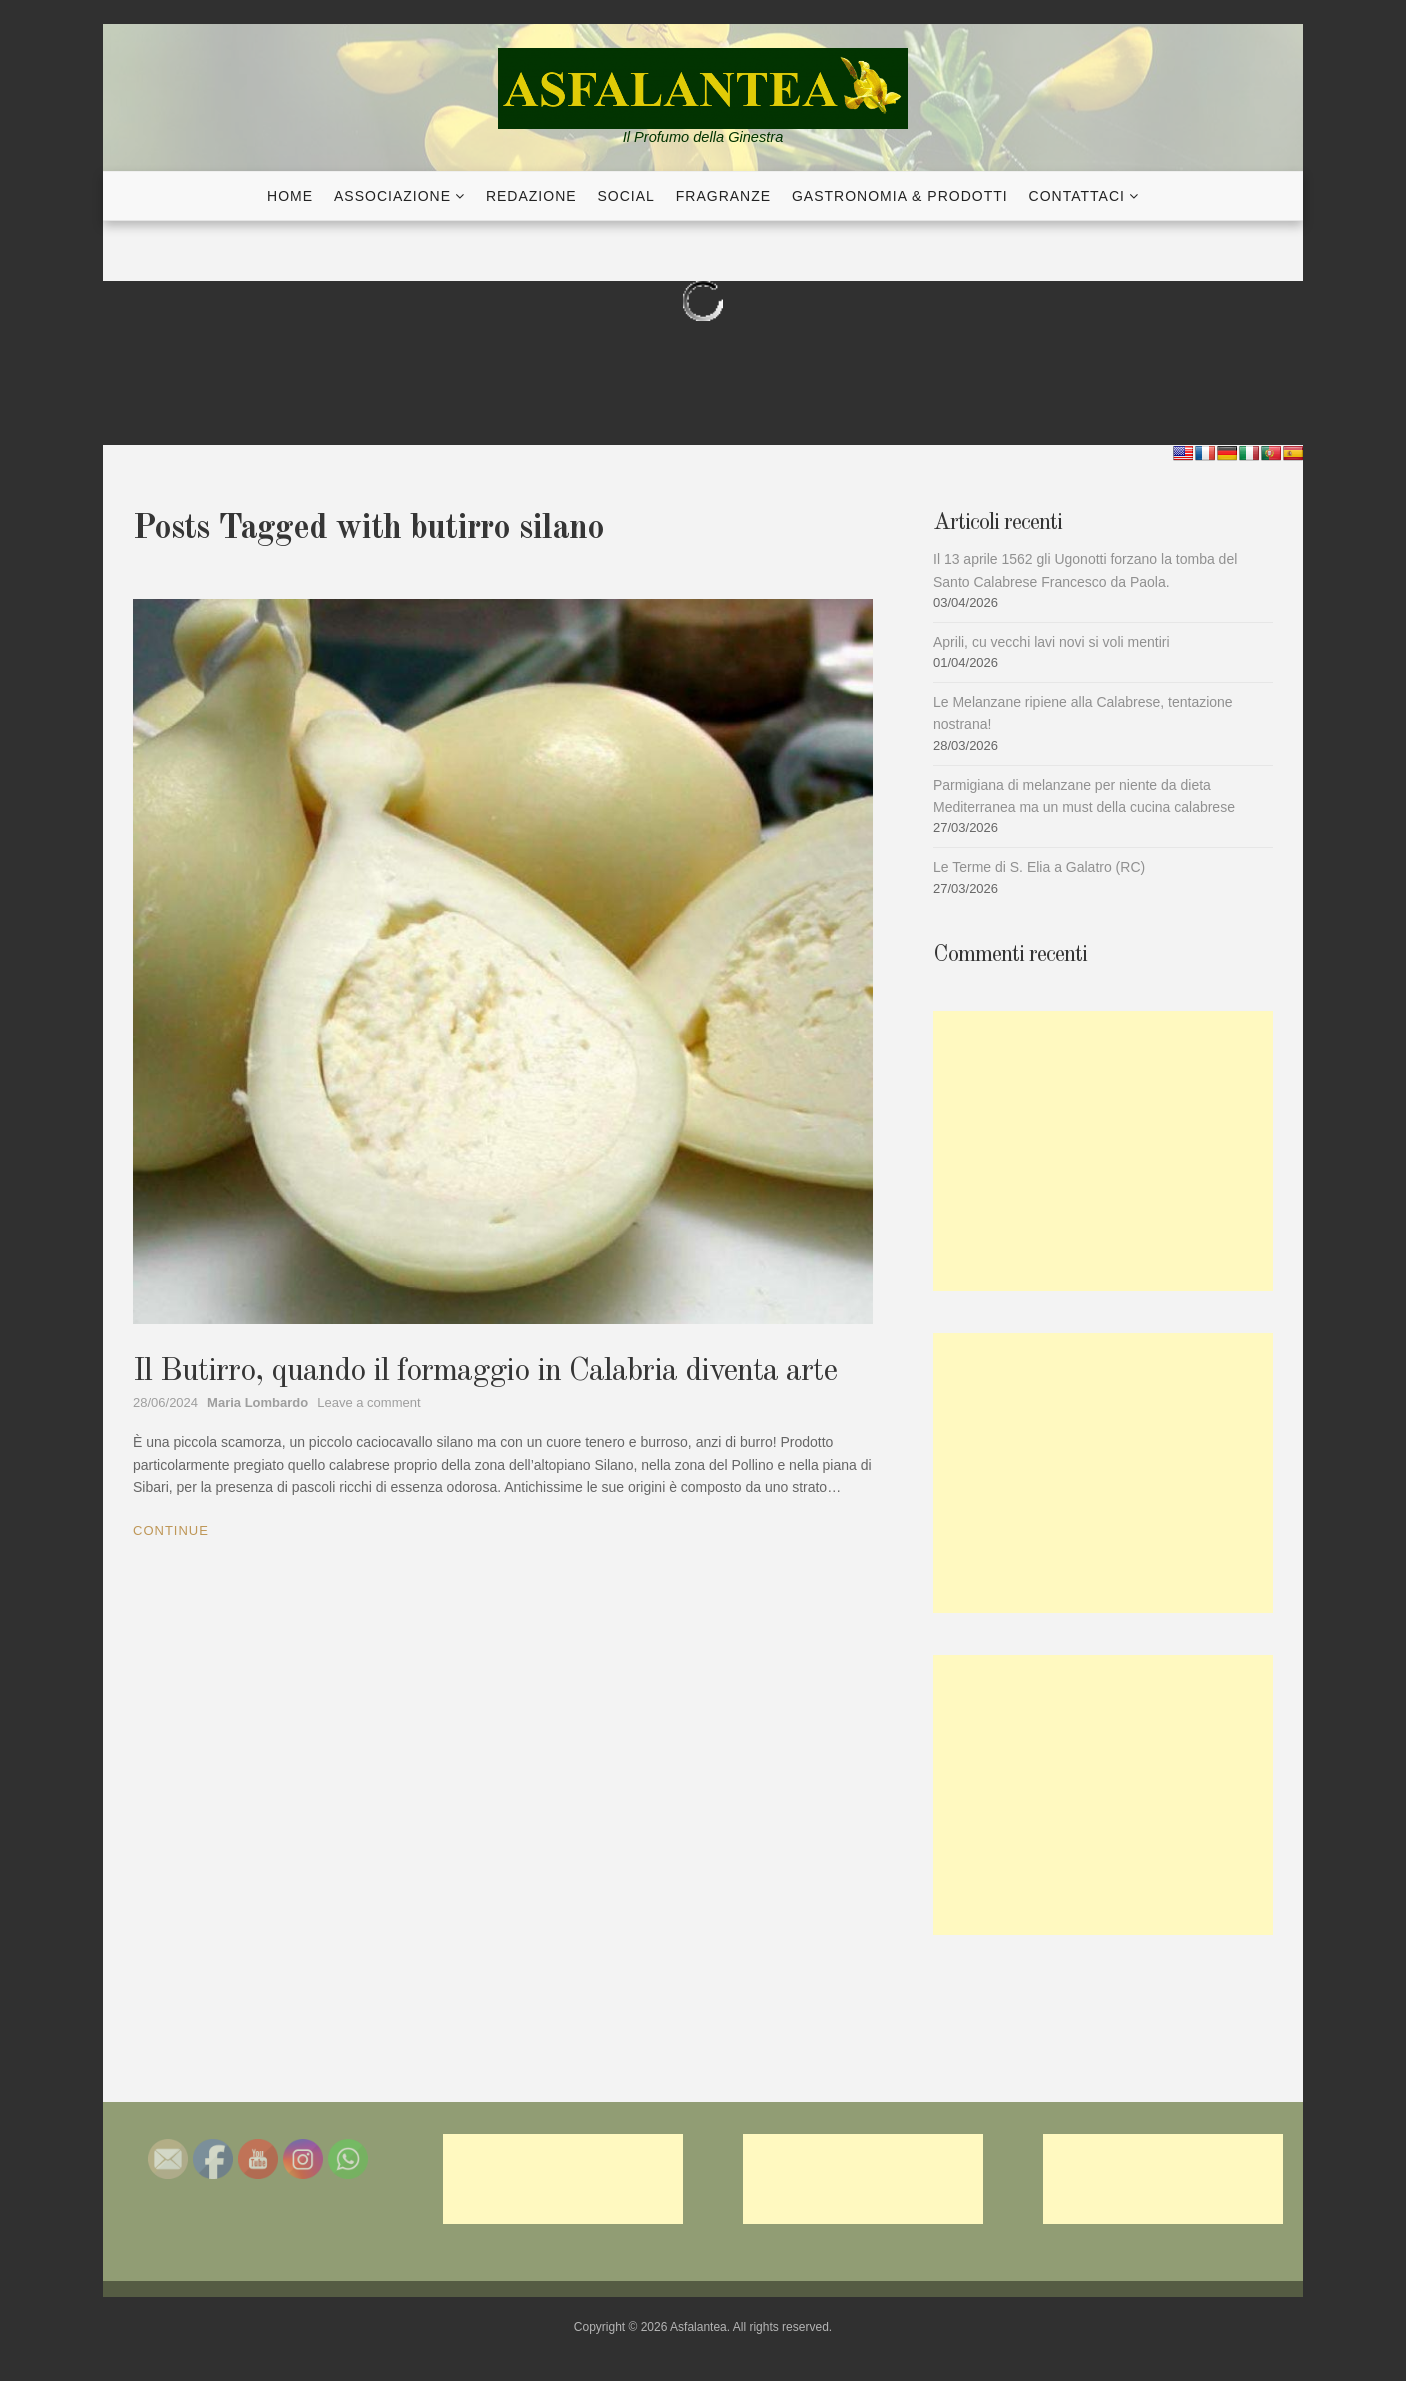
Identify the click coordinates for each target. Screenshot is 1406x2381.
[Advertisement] (1103, 1151)
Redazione (531, 196)
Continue (171, 1530)
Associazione (392, 196)
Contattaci (1077, 196)
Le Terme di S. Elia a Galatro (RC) (1039, 867)
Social (626, 196)
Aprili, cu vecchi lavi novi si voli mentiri (1051, 642)
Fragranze (723, 196)
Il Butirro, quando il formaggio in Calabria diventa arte (485, 1372)
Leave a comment (368, 1402)
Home (290, 196)
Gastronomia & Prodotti (900, 196)
